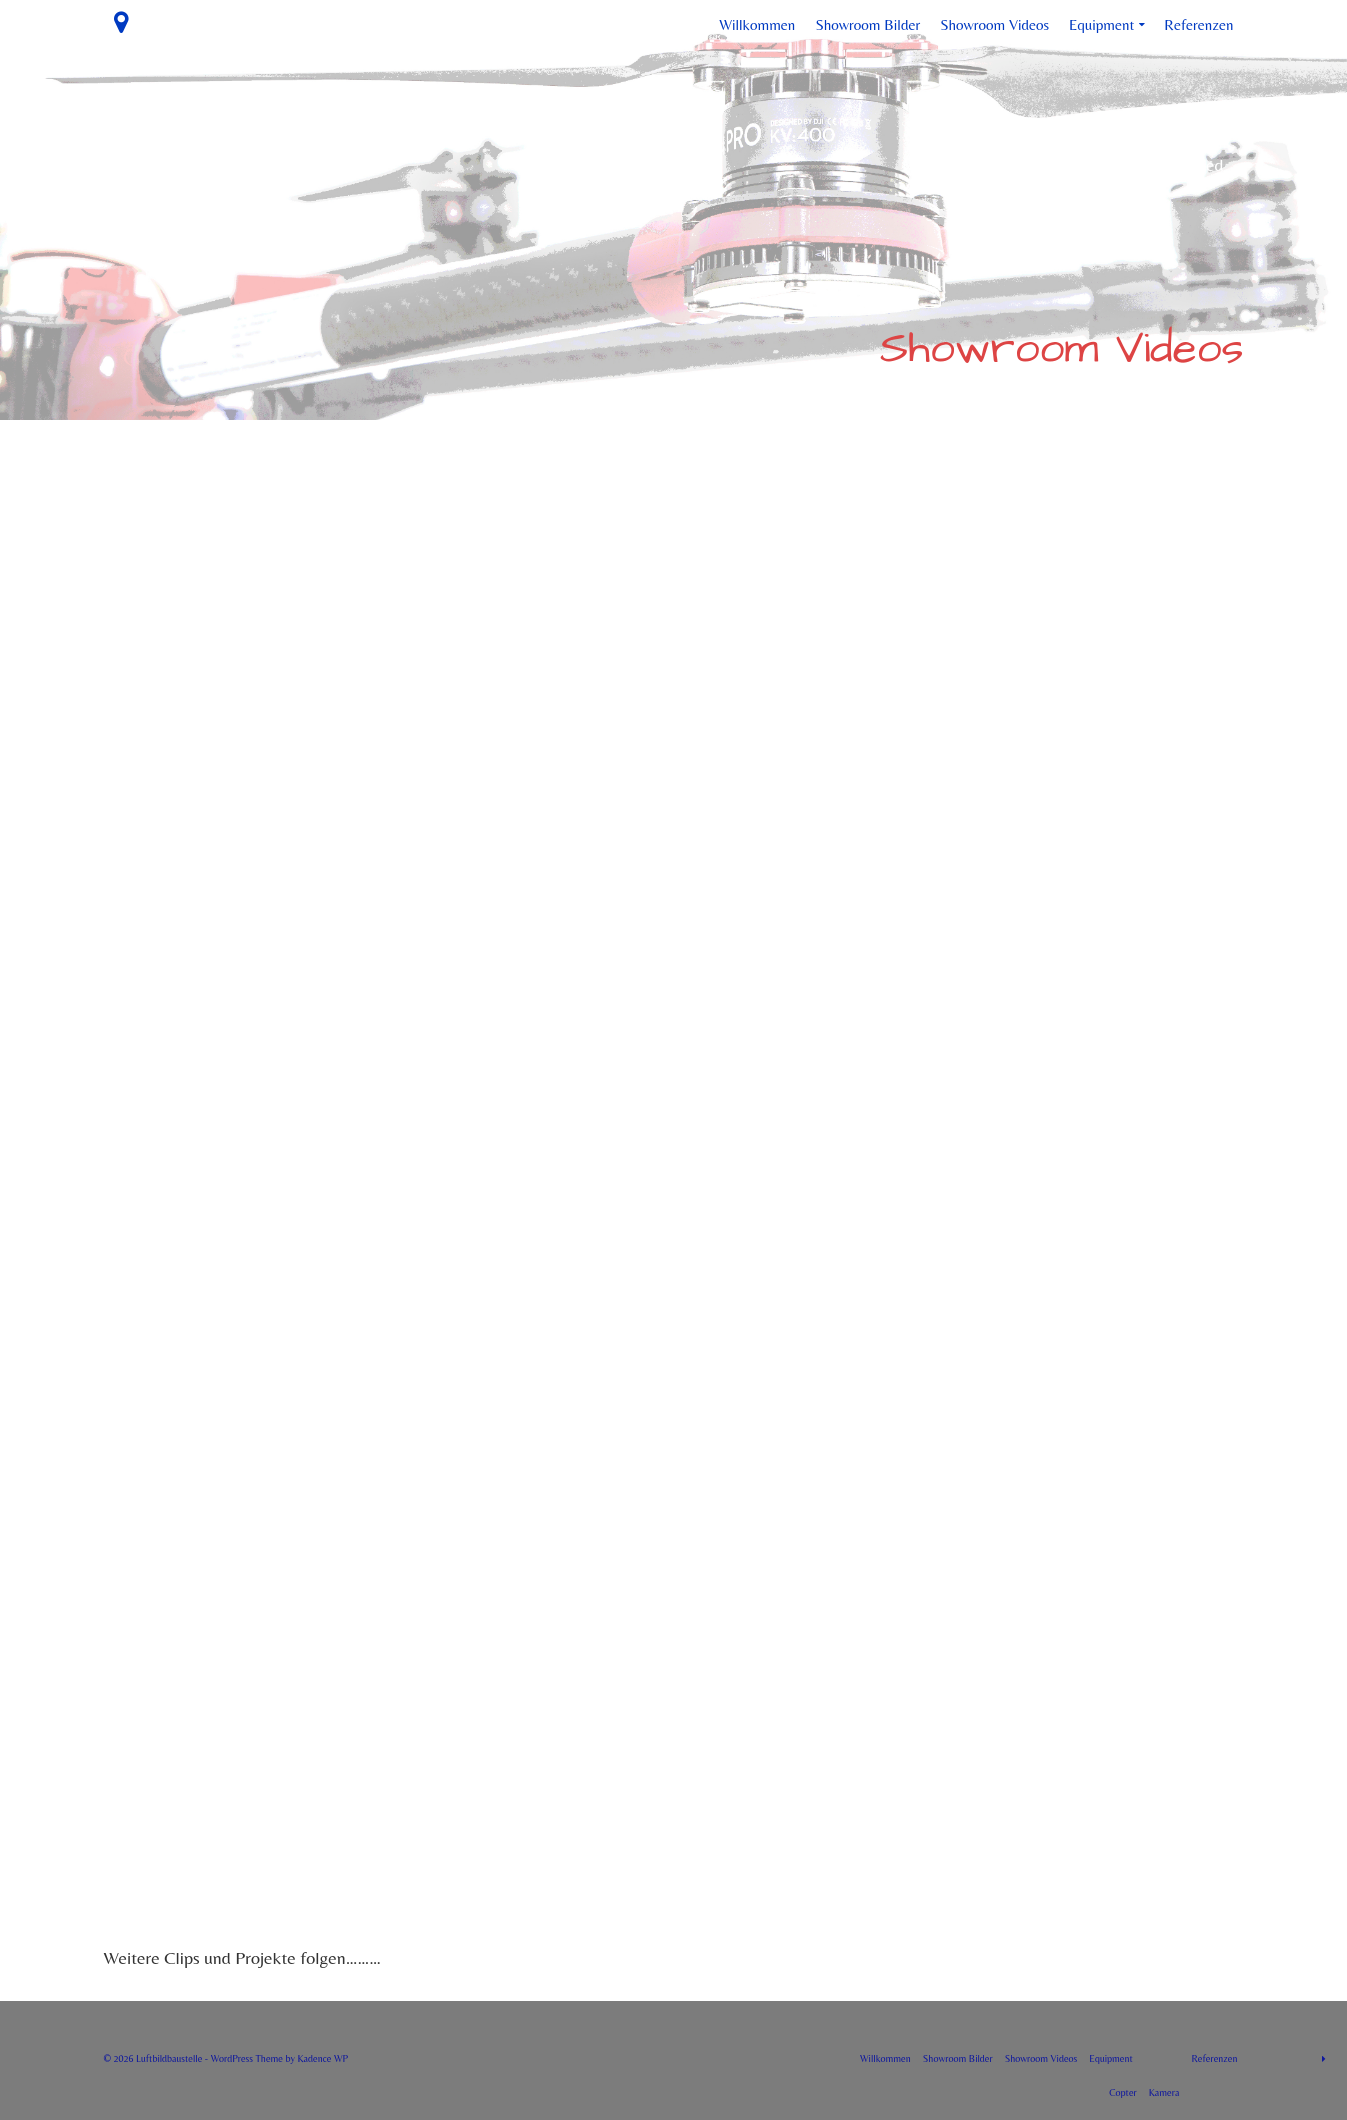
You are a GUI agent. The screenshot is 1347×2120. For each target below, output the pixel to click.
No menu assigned (1157, 164)
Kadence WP (322, 2058)
